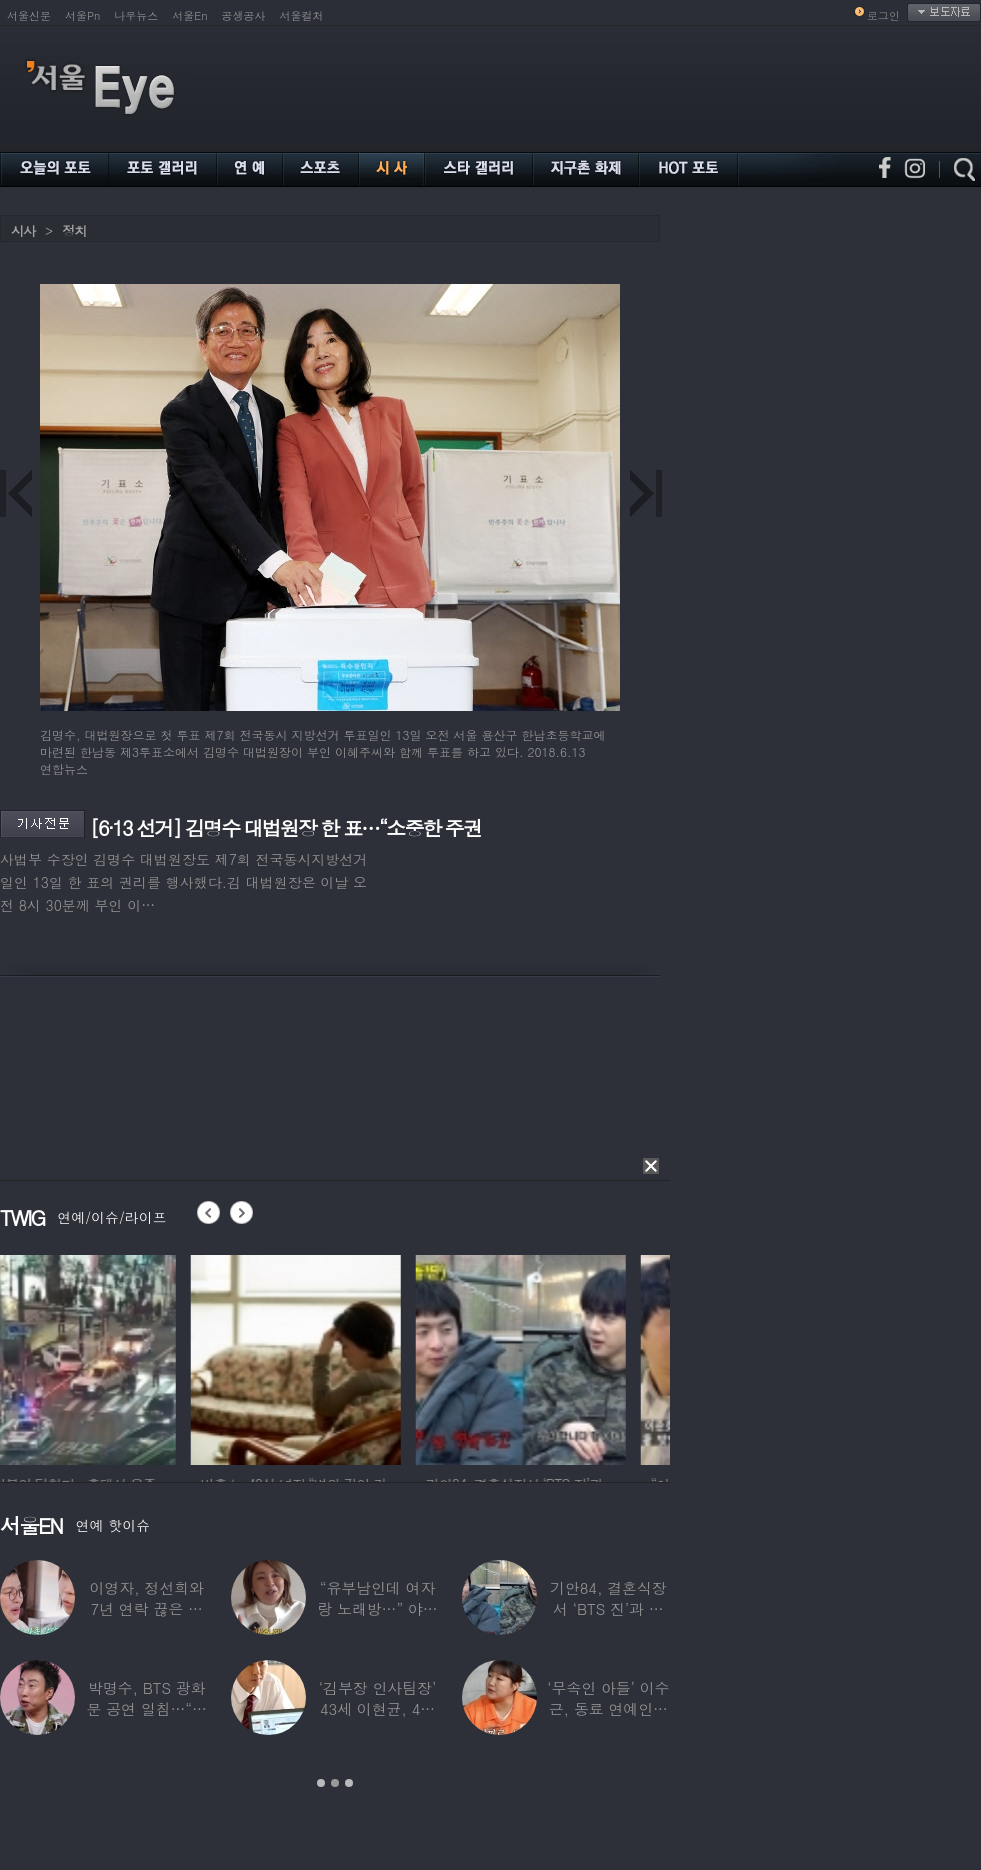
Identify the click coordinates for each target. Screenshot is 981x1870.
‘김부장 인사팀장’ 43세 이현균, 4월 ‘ (377, 1708)
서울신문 (29, 15)
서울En (189, 15)
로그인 (883, 15)
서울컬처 (302, 15)
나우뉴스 (136, 15)
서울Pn (82, 15)
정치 (74, 230)
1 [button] (321, 1783)
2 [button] (335, 1783)
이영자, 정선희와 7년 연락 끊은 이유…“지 (147, 1608)
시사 (23, 230)
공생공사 (244, 15)
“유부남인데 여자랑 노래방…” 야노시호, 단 (377, 1608)
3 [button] (349, 1783)
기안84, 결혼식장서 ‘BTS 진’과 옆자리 (608, 1608)
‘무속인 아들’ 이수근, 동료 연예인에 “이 (608, 1708)
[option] (105, 1357)
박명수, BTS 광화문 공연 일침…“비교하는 (146, 1708)
